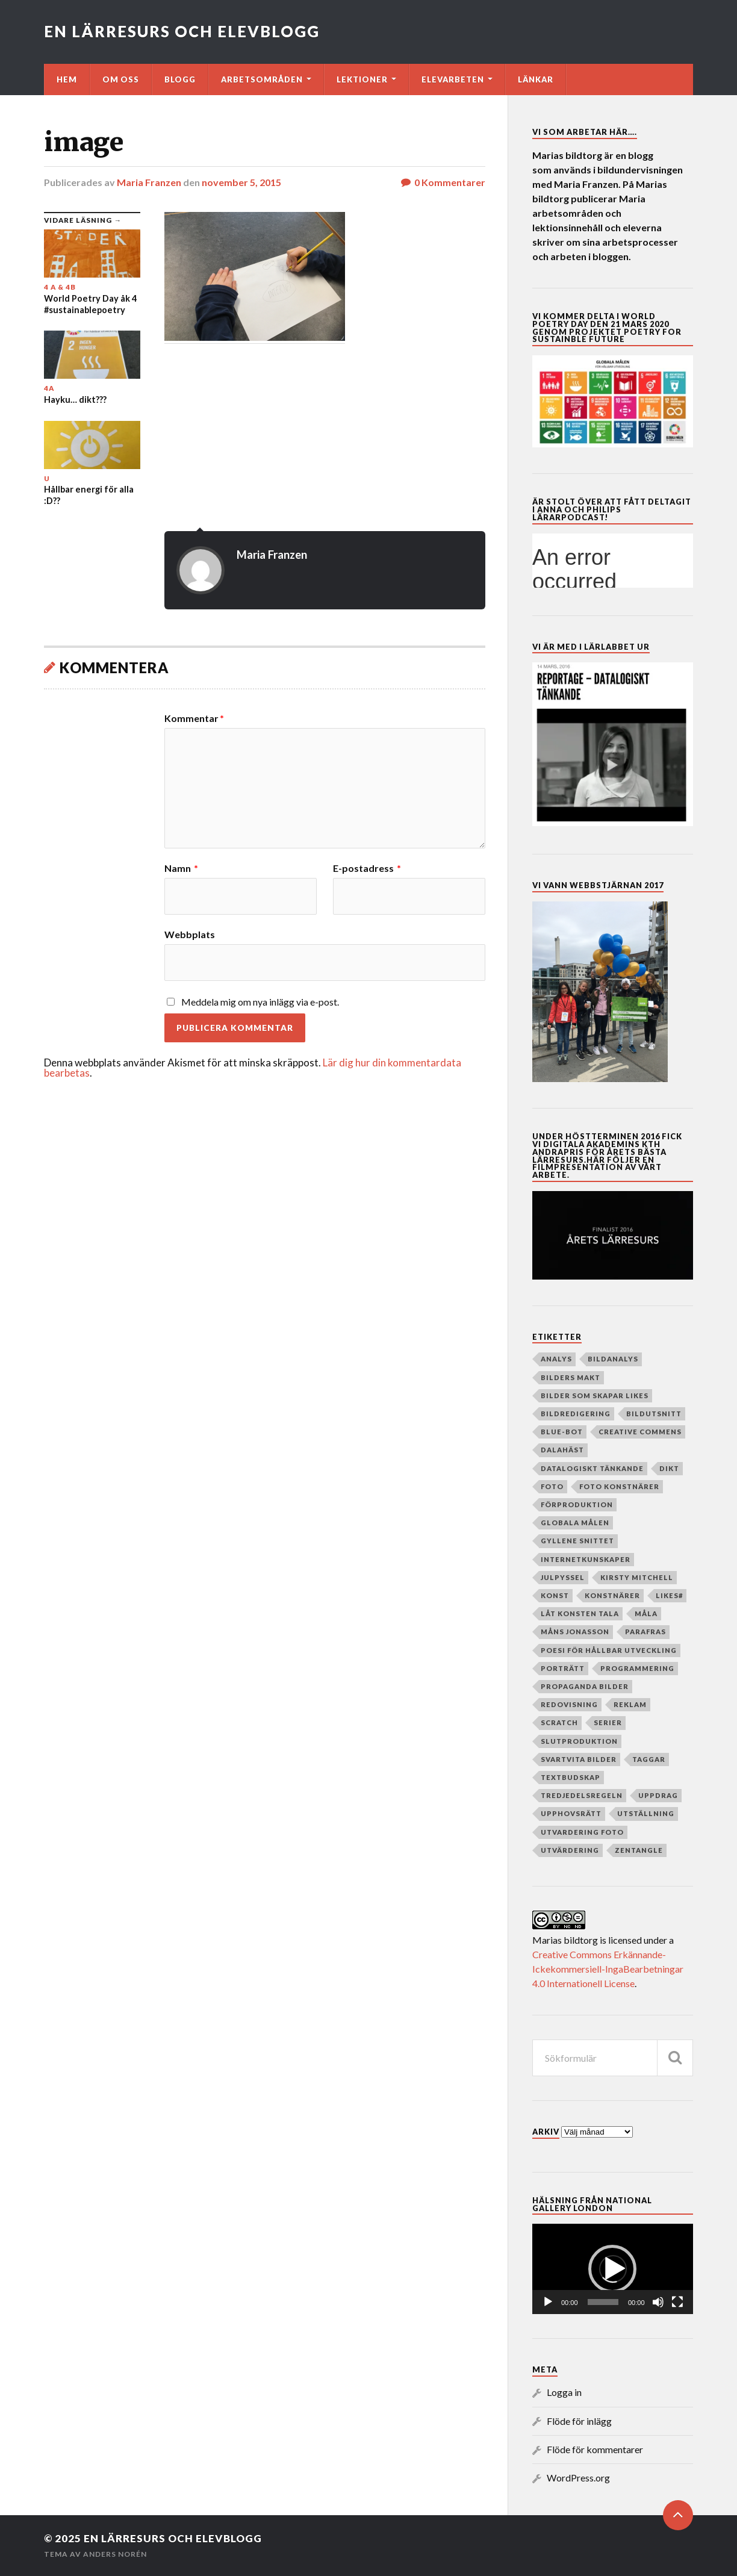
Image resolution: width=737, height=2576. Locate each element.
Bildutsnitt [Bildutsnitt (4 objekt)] (654, 1413)
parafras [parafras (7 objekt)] (645, 1631)
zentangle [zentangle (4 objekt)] (639, 1850)
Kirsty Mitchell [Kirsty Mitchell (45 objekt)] (636, 1577)
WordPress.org (578, 2477)
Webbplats (189, 934)
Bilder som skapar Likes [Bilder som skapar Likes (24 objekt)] (594, 1395)
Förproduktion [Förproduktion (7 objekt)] (577, 1504)
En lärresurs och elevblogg (182, 31)
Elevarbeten (452, 79)
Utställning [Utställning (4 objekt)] (645, 1813)
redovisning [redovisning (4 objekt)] (569, 1704)
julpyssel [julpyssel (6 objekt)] (563, 1577)
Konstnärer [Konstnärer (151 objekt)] (612, 1595)
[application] (612, 2269)
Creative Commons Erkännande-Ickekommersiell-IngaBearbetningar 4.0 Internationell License (607, 1969)
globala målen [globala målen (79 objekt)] (575, 1522)
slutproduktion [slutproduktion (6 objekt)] (579, 1741)
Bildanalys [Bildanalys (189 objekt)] (613, 1359)
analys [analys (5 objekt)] (556, 1359)
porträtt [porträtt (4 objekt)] (563, 1668)
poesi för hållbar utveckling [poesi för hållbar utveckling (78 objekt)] (609, 1650)
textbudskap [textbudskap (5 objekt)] (570, 1777)
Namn (181, 868)
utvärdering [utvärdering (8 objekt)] (570, 1850)
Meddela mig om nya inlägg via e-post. (260, 1001)
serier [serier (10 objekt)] (608, 1722)
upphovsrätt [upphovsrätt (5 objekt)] (571, 1813)
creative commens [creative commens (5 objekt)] (640, 1432)
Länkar (535, 79)
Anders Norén (115, 2554)
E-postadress (367, 868)
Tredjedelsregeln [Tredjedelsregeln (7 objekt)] (582, 1795)
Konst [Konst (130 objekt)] (555, 1595)
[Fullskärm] (677, 2302)
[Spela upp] (548, 2302)
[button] (612, 2269)
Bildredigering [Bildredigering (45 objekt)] (576, 1413)
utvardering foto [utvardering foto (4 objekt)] (582, 1832)
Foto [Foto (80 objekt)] (552, 1486)
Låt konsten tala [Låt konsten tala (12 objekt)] (580, 1613)
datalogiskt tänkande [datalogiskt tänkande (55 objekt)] (592, 1468)
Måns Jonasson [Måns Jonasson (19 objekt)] (575, 1631)
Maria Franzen (149, 182)
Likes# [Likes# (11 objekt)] (669, 1595)
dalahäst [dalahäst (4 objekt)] (562, 1450)
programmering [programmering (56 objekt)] (637, 1668)
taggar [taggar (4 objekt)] (648, 1759)
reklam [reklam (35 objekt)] (630, 1704)
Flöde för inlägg (579, 2421)
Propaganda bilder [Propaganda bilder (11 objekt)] (585, 1686)
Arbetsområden (262, 79)
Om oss (120, 79)
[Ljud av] (658, 2302)
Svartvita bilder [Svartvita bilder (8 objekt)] (579, 1759)
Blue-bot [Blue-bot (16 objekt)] (562, 1432)
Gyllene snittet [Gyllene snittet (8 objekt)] (577, 1541)
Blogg (180, 79)
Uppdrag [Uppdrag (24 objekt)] (658, 1795)
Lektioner (362, 79)
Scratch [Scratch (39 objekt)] (559, 1722)
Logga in (564, 2392)
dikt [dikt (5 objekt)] (669, 1468)
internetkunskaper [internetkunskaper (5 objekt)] (585, 1559)
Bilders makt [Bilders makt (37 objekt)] (570, 1377)
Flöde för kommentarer (595, 2449)
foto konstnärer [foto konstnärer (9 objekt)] (619, 1486)
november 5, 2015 (241, 182)
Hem (67, 79)
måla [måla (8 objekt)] (646, 1613)
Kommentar (194, 718)
